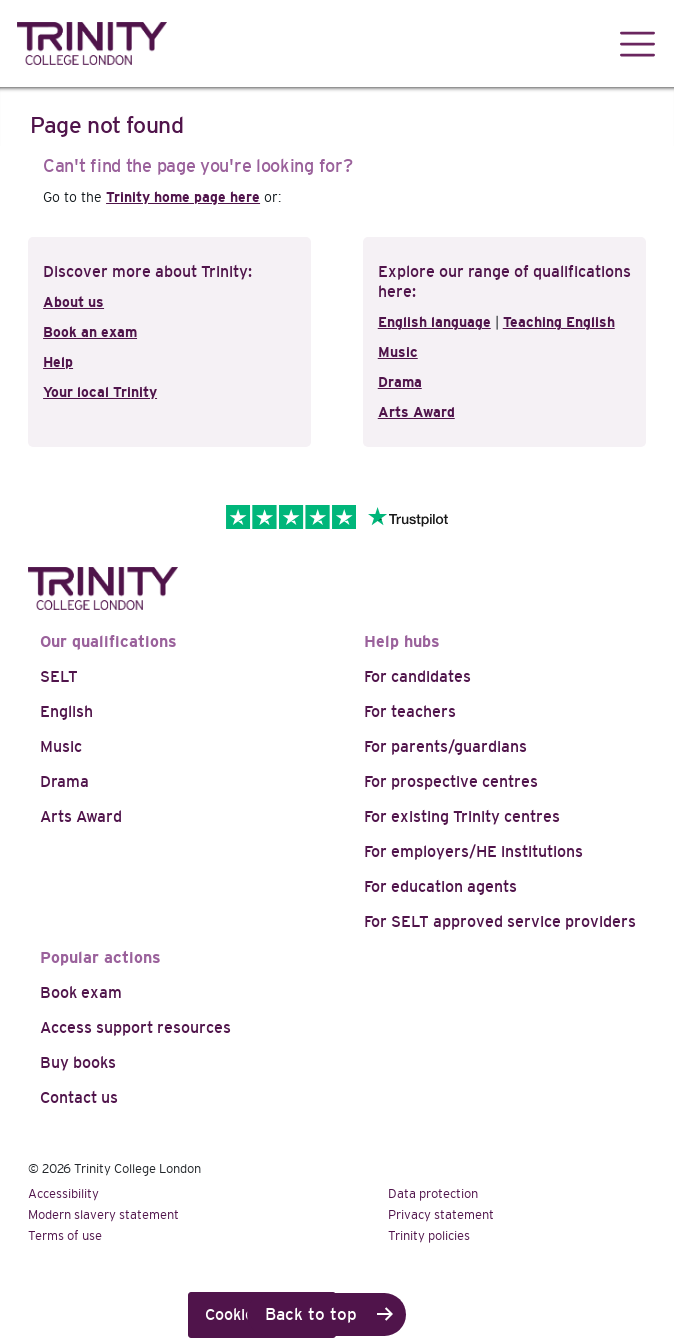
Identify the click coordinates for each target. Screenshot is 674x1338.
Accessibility (63, 1193)
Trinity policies (429, 1235)
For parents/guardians (445, 746)
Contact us (79, 1097)
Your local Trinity (100, 392)
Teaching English (559, 322)
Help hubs (402, 641)
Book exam (81, 992)
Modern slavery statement (103, 1214)
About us (73, 302)
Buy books (78, 1062)
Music (398, 352)
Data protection (433, 1193)
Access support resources (135, 1027)
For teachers (410, 711)
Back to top (311, 1314)
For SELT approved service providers (500, 921)
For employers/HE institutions (473, 851)
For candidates (417, 676)
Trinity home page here (183, 197)
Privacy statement (441, 1214)
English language (434, 322)
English (66, 711)
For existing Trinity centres (462, 816)
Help (58, 362)
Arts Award (416, 412)
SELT (59, 676)
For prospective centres (451, 781)
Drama (400, 382)
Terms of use (65, 1235)
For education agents (440, 886)
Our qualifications (108, 641)
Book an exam (90, 332)
